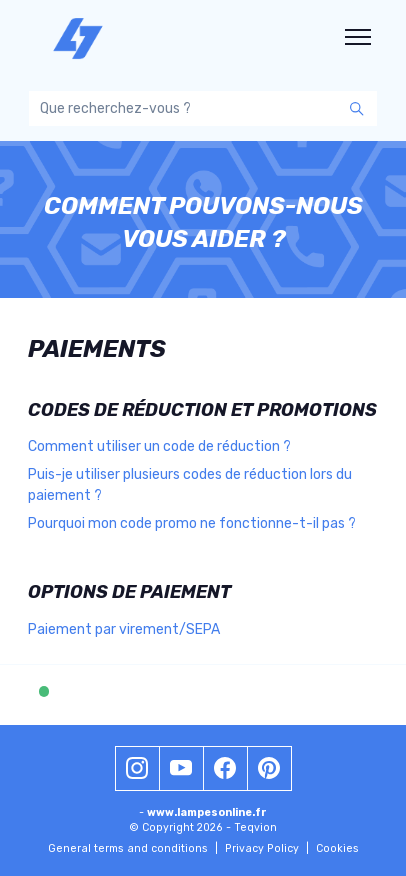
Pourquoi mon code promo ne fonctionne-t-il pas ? (192, 523)
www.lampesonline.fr (207, 812)
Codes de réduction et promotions (202, 410)
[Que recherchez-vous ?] (203, 108)
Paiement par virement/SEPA (124, 629)
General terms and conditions (133, 848)
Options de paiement (129, 592)
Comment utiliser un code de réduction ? (159, 446)
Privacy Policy (267, 848)
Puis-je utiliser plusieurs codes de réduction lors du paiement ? (190, 485)
